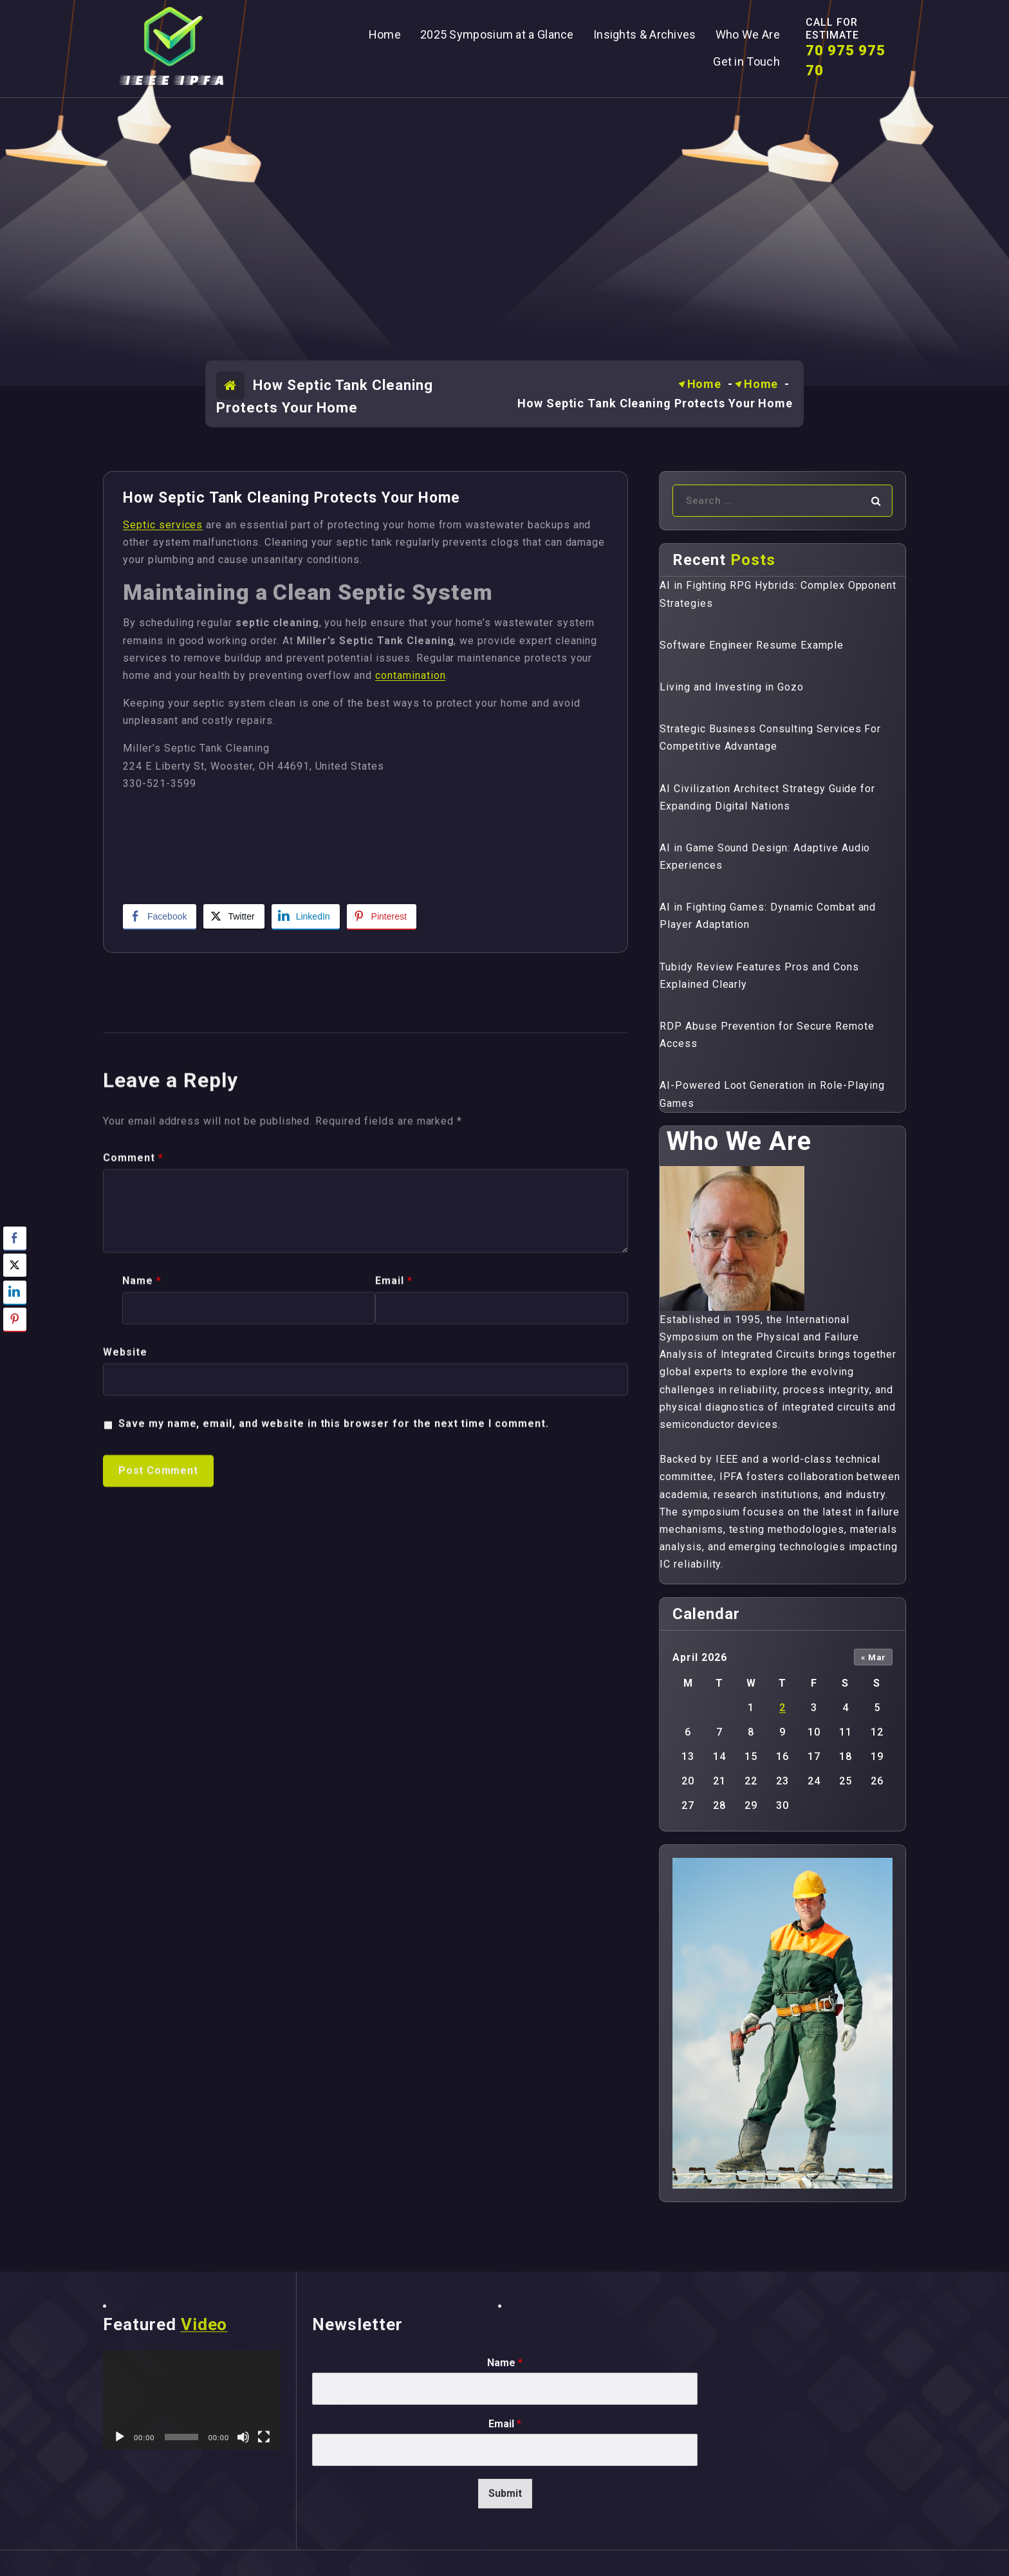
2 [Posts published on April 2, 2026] (782, 1707)
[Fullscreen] (263, 2437)
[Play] (119, 2437)
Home (704, 384)
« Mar (873, 1657)
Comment (133, 1422)
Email (393, 1545)
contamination (410, 675)
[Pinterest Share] (381, 916)
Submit (505, 2493)
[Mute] (243, 2437)
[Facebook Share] (159, 916)
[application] (192, 2400)
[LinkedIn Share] (306, 916)
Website (125, 1617)
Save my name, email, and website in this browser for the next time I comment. (333, 1688)
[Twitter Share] (233, 916)
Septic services (163, 525)
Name (142, 1545)
